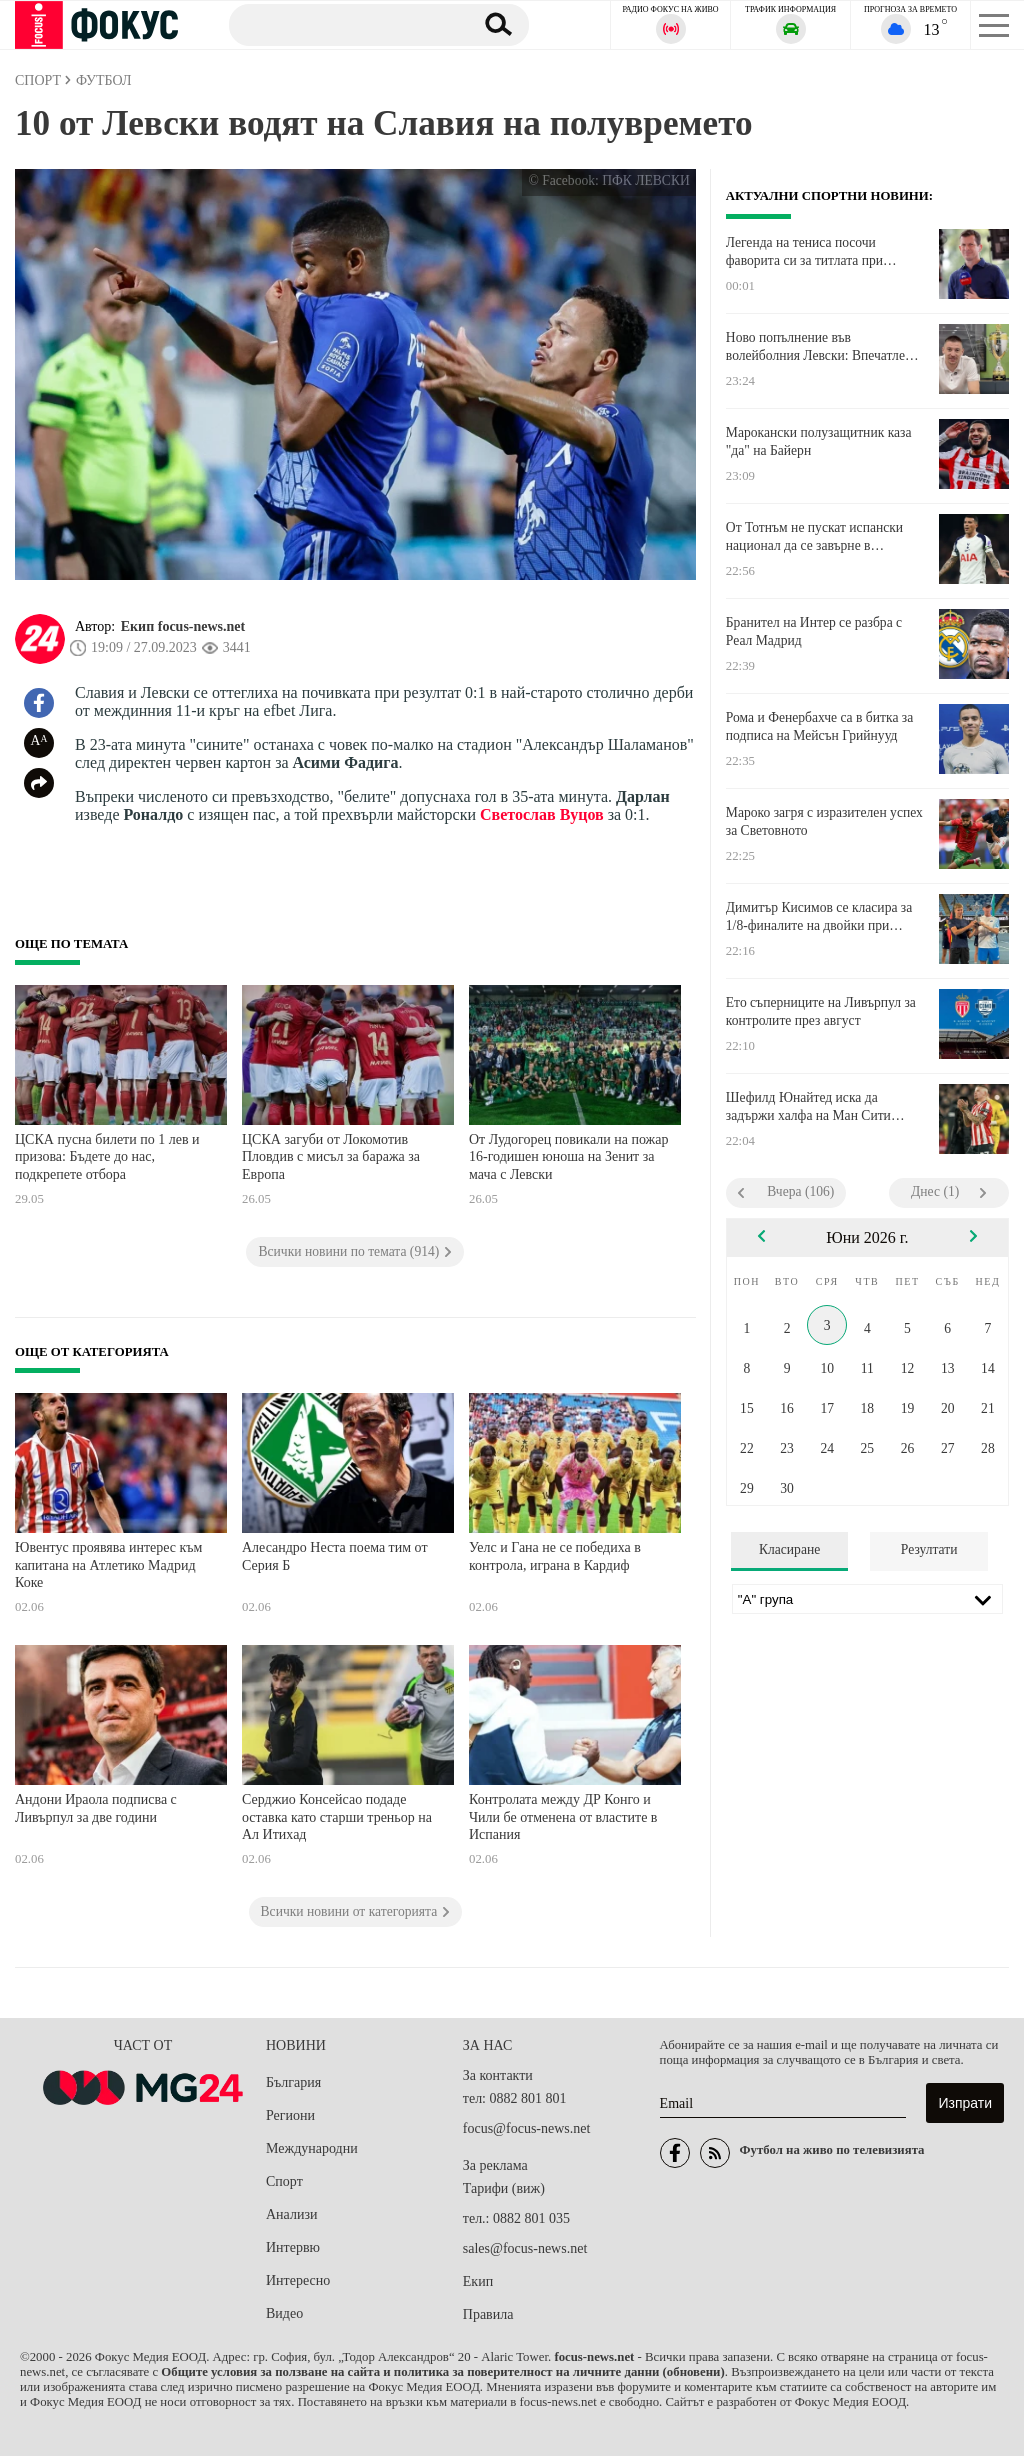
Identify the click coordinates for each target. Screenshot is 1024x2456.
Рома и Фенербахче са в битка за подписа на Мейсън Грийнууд (819, 726)
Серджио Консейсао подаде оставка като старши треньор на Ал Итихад (337, 1817)
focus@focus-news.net (527, 2128)
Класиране (789, 1549)
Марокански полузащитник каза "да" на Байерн (819, 441)
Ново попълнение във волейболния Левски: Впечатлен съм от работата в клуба (819, 347)
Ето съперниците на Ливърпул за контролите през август (821, 1011)
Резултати (929, 1549)
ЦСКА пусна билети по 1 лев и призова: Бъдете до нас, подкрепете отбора (107, 1157)
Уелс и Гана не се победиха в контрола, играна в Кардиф (555, 1556)
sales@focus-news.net (525, 2248)
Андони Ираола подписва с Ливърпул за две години (96, 1808)
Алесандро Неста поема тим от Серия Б (335, 1556)
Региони (290, 2115)
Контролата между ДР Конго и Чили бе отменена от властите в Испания (563, 1817)
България (293, 2082)
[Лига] (867, 1599)
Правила (488, 2314)
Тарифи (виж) (504, 2188)
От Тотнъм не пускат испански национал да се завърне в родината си (814, 537)
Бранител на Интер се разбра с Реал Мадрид (814, 631)
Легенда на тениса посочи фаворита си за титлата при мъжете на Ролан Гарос (804, 252)
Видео (284, 2313)
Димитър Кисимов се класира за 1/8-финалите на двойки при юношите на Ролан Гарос (819, 917)
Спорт (284, 2181)
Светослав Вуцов (542, 814)
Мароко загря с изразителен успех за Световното (824, 821)
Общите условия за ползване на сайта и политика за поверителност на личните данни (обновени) (442, 2372)
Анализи (291, 2214)
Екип (478, 2281)
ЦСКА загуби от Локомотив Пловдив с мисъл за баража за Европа (331, 1157)
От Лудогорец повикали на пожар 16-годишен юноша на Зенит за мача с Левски (568, 1157)
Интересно (298, 2280)
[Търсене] (343, 24)
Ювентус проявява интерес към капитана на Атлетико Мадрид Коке (108, 1565)
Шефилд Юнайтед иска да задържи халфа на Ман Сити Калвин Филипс (808, 1107)
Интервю (293, 2247)
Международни (312, 2148)
